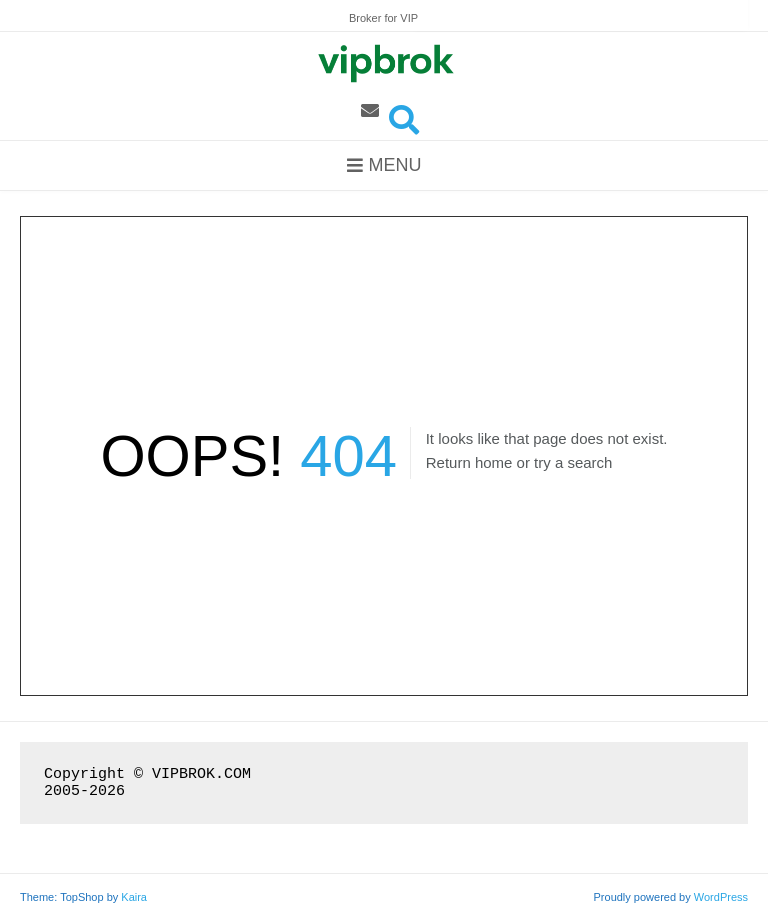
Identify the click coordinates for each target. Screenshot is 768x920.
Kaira (134, 897)
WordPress (721, 897)
